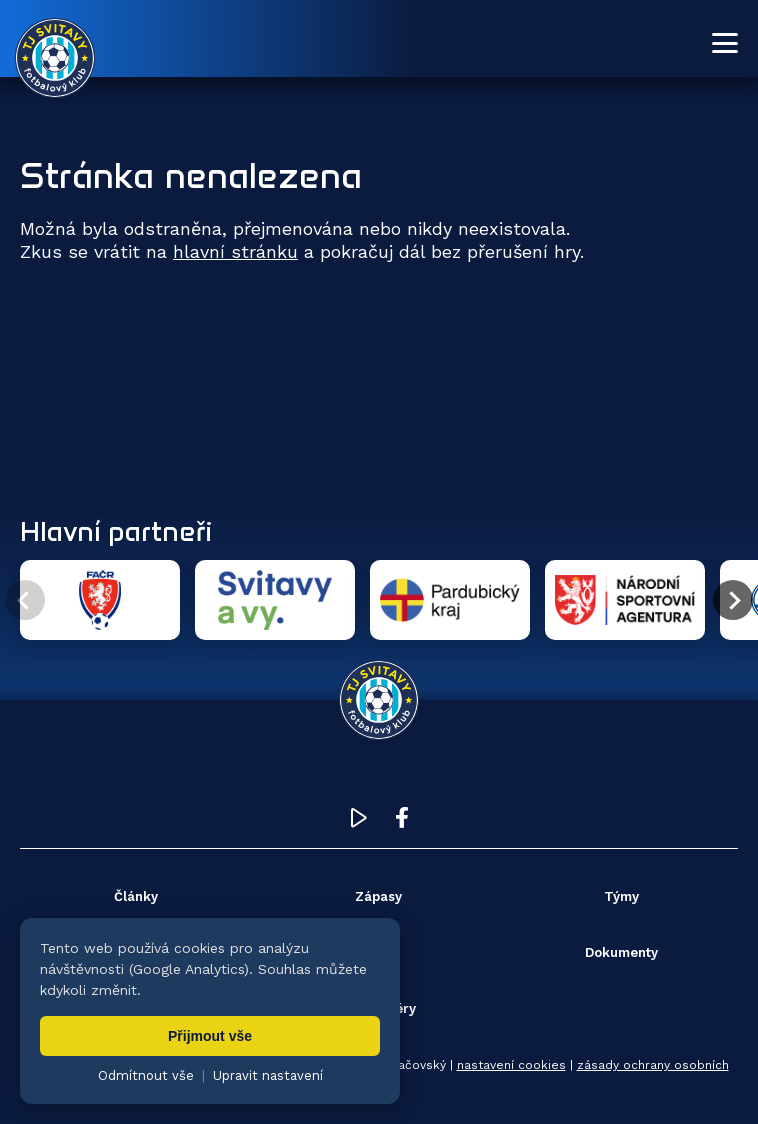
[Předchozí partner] (25, 600)
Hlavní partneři (116, 531)
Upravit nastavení (268, 1075)
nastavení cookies (511, 1065)
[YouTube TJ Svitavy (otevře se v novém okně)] (359, 822)
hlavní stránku (235, 251)
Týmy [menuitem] (621, 896)
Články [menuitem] (136, 896)
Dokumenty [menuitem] (621, 952)
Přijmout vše (210, 1036)
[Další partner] (733, 600)
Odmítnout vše (146, 1075)
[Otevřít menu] (725, 43)
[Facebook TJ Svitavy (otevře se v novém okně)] (402, 822)
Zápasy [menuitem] (378, 896)
